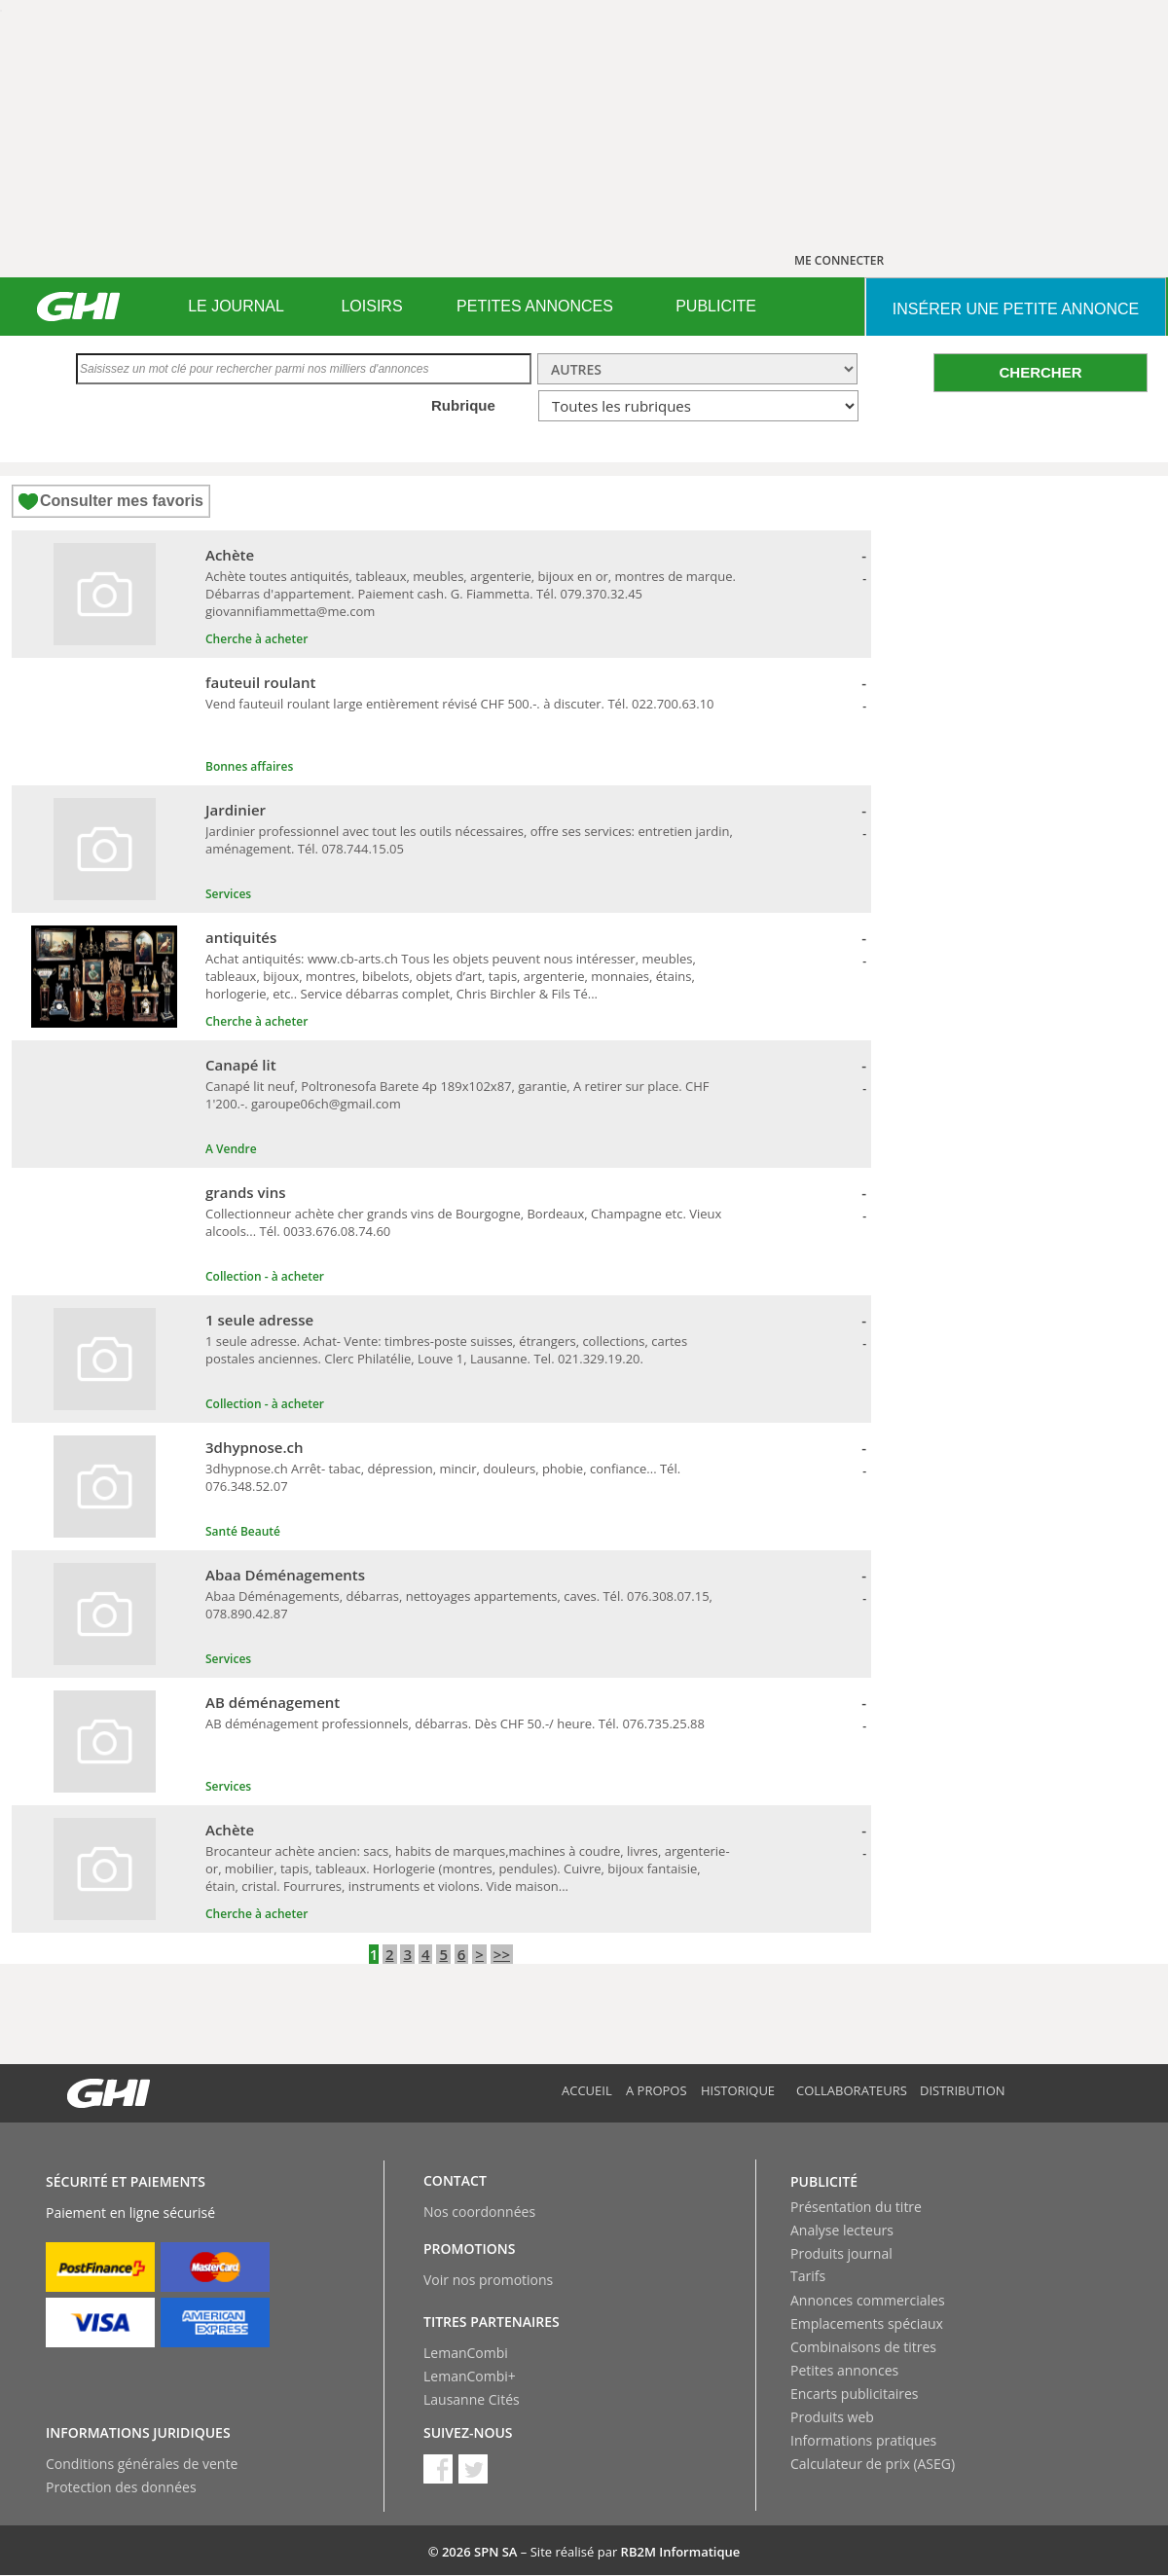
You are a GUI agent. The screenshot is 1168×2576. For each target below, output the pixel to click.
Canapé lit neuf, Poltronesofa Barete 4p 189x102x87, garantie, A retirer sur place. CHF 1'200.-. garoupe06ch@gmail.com (457, 1094)
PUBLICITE (715, 306)
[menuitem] (236, 306)
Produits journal (841, 2253)
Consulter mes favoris (121, 500)
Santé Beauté (242, 1531)
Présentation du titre (856, 2206)
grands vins (245, 1192)
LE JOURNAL (236, 306)
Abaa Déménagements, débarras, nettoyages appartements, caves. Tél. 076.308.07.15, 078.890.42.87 (458, 1604)
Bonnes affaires (249, 766)
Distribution (962, 2090)
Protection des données (121, 2487)
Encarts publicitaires (854, 2393)
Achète (229, 554)
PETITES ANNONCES (534, 306)
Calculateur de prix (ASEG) (872, 2463)
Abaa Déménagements (285, 1574)
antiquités (240, 937)
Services (228, 894)
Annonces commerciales (867, 2300)
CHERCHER (1040, 372)
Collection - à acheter (264, 1276)
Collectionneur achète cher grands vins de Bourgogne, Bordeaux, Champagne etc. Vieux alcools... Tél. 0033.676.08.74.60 (463, 1222)
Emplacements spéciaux (866, 2323)
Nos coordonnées (479, 2211)
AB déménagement (272, 1702)
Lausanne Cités (471, 2399)
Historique (738, 2090)
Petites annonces (844, 2370)
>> (501, 1954)
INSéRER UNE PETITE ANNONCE (1016, 309)
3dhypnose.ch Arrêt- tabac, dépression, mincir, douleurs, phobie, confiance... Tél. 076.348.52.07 (442, 1477)
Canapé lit (240, 1064)
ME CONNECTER (839, 260)
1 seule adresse (259, 1319)
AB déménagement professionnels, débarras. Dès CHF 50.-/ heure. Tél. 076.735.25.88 (455, 1723)
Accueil (587, 2090)
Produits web (832, 2417)
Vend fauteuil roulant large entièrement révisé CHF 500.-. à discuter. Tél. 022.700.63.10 (459, 703)
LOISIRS (371, 306)
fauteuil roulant (260, 682)
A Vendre (231, 1149)
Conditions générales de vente (141, 2463)
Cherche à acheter (256, 639)
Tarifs (807, 2276)
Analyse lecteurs (842, 2230)
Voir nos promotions (488, 2279)
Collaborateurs (851, 2090)
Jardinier (235, 809)
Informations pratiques (863, 2440)
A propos (656, 2090)
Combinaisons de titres (863, 2347)
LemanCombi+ (469, 2376)
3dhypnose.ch (254, 1447)
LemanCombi (465, 2352)
